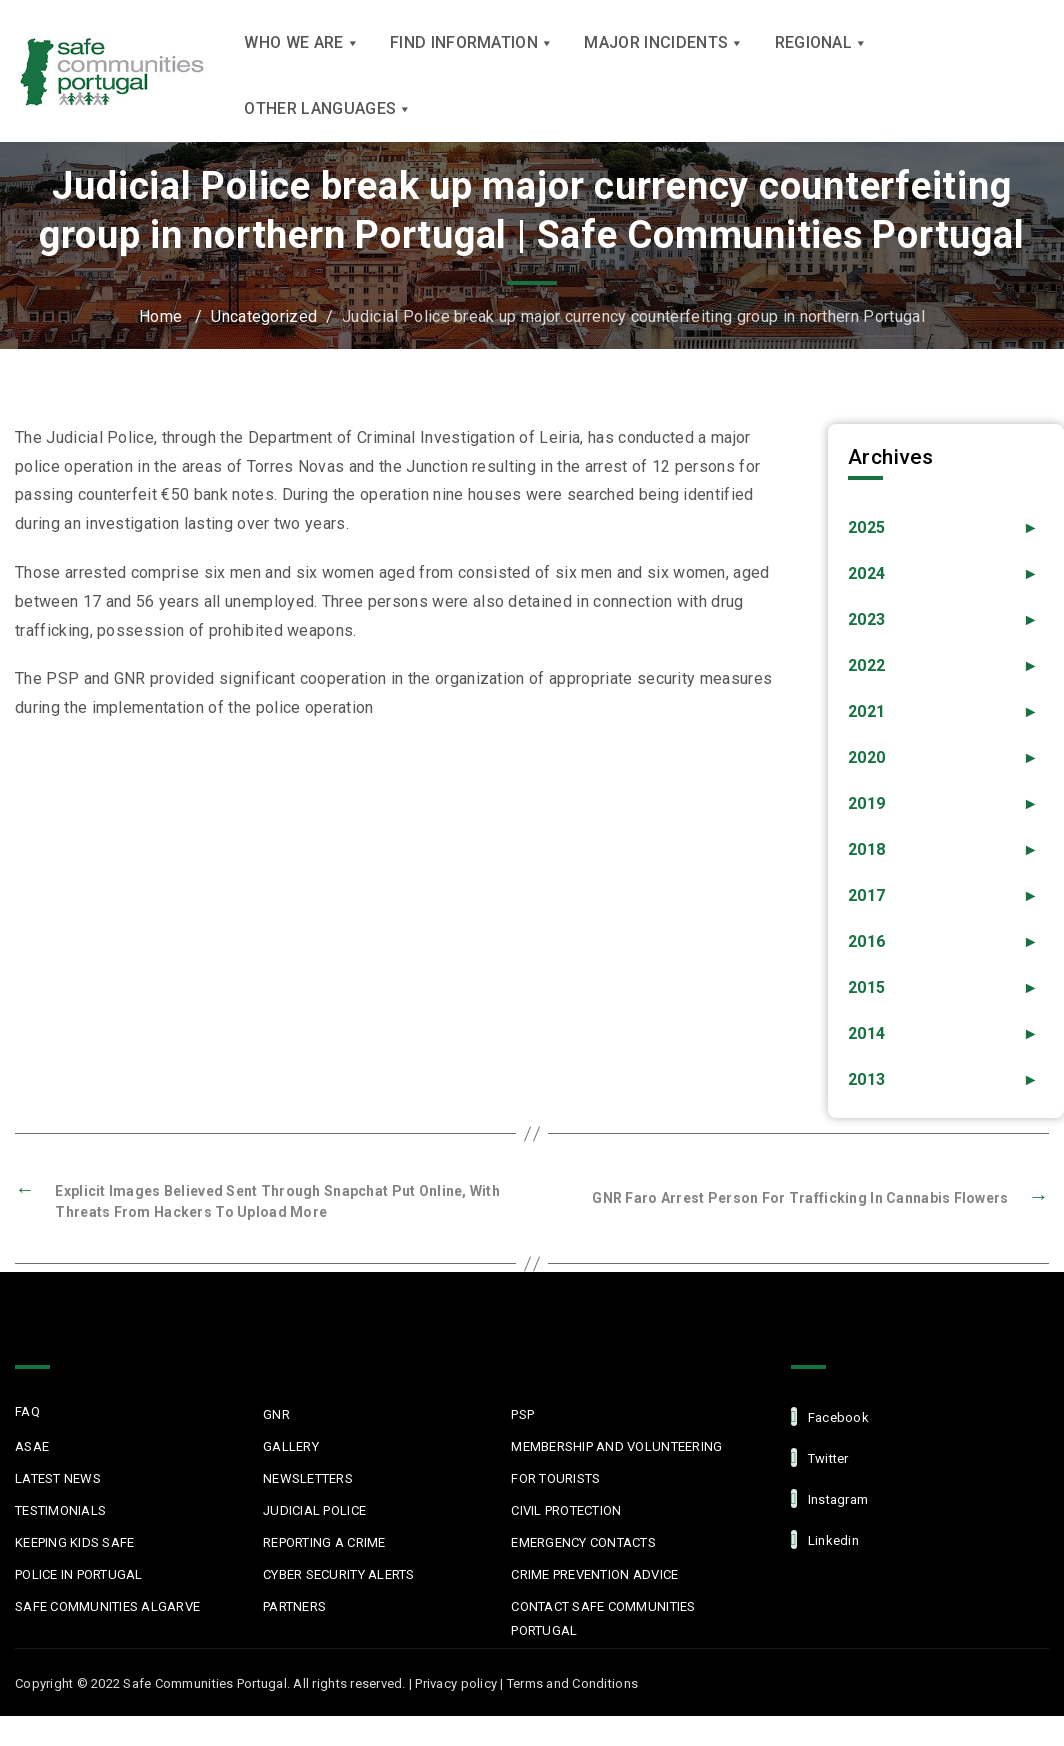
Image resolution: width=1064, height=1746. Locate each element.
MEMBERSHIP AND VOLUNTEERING (616, 1476)
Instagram (830, 1528)
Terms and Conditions (572, 1713)
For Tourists (555, 1508)
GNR (276, 1444)
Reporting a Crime (324, 1572)
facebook (830, 1446)
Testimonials (60, 1540)
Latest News (58, 1508)
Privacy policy (456, 1713)
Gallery (291, 1476)
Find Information (472, 68)
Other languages (328, 134)
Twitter (820, 1487)
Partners (294, 1636)
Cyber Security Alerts (338, 1604)
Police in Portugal (79, 1604)
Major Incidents (664, 68)
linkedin (825, 1569)
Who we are (302, 68)
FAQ (27, 1441)
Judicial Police (314, 1540)
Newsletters (308, 1508)
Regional (822, 68)
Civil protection (566, 1540)
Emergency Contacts (583, 1572)
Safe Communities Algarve (107, 1636)
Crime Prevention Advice (594, 1604)
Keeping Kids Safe (74, 1572)
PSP (522, 1444)
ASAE (32, 1476)
